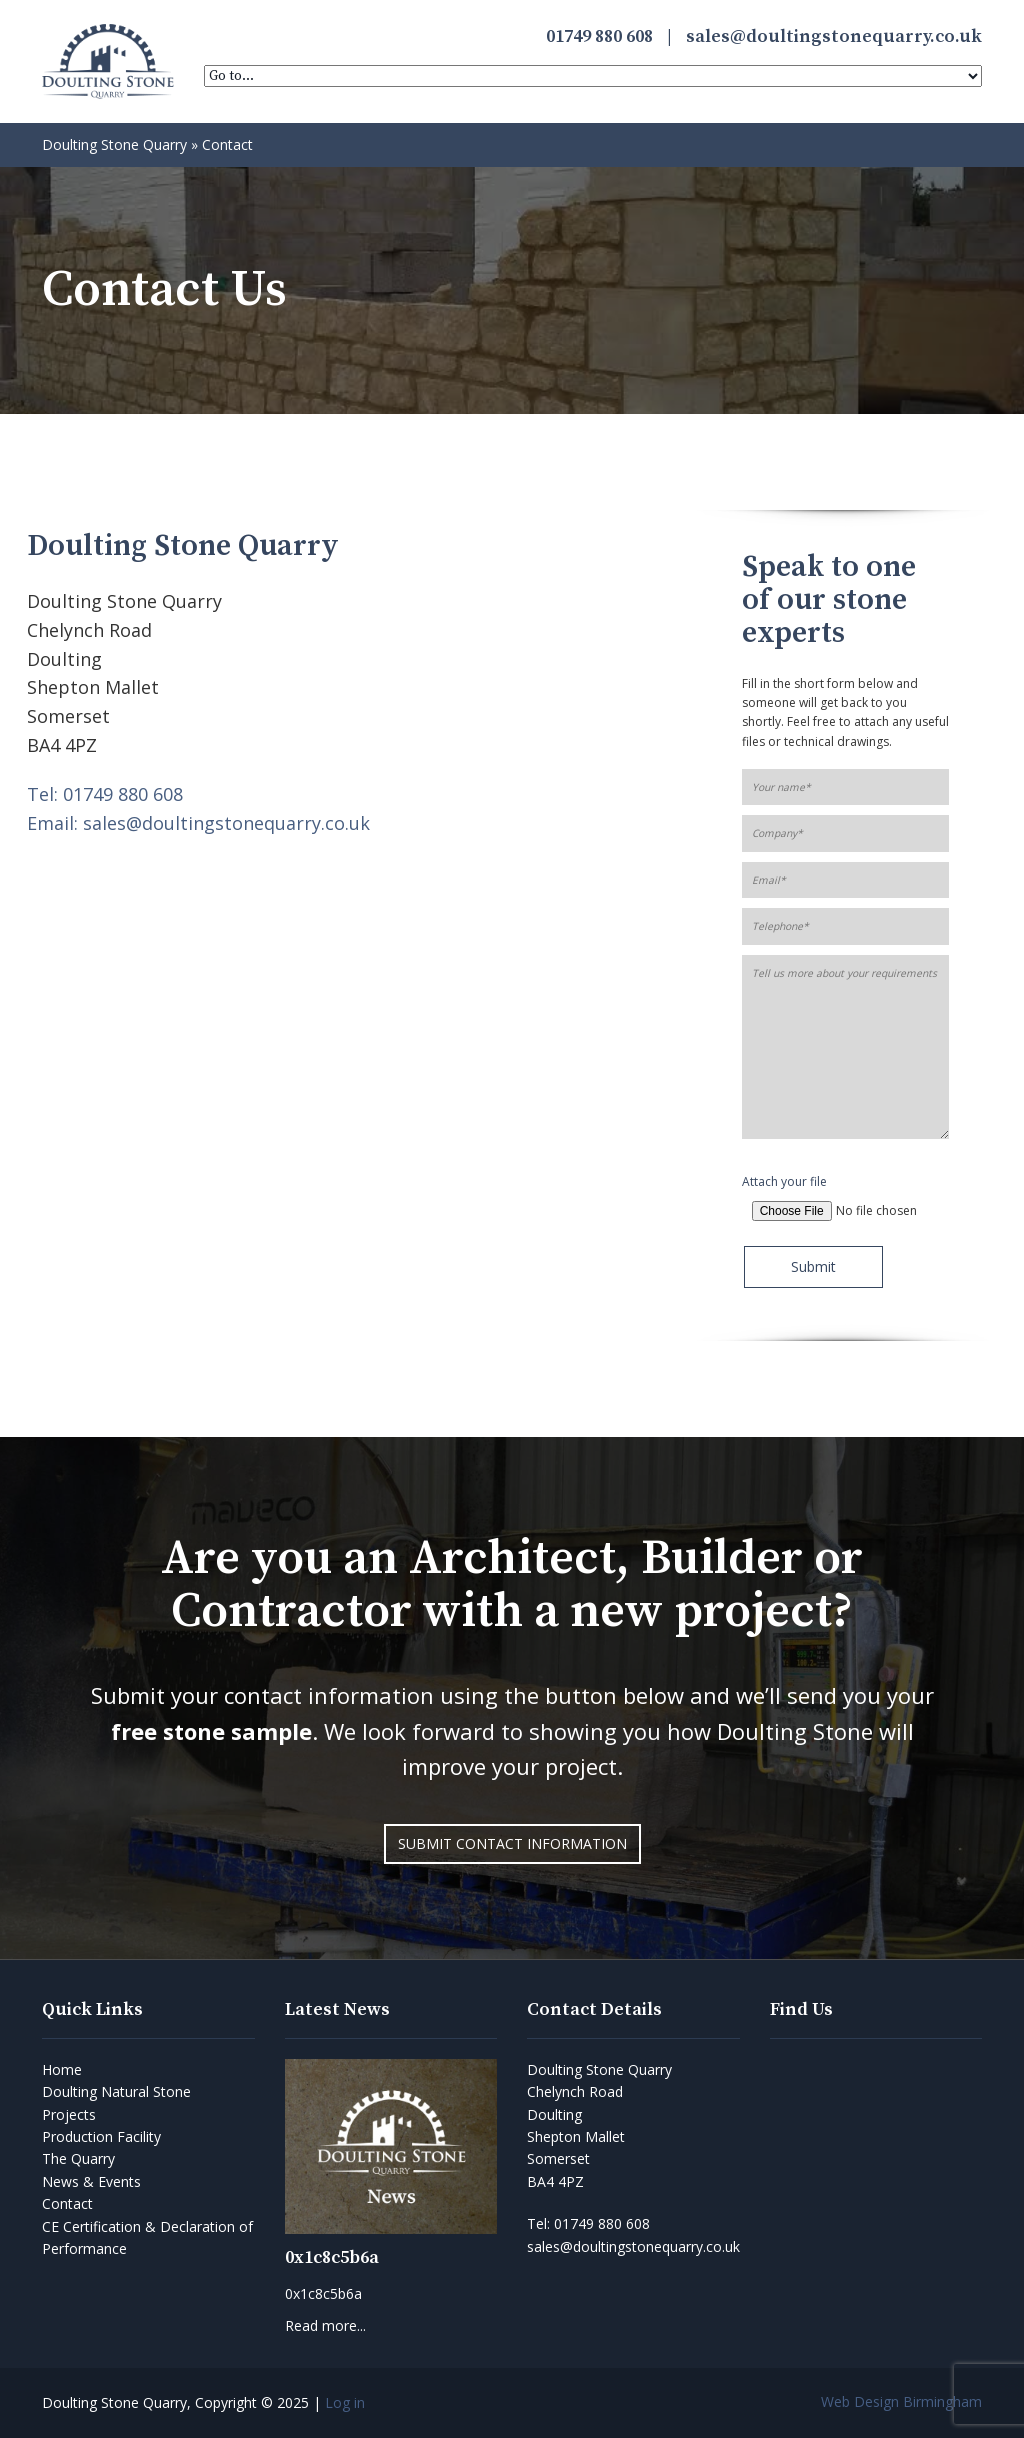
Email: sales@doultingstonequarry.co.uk (198, 823)
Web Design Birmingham (901, 2401)
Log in (345, 2402)
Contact (67, 2203)
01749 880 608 (599, 36)
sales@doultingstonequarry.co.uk (834, 36)
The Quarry (78, 2158)
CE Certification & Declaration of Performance (147, 2237)
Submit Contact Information (512, 1843)
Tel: (588, 2223)
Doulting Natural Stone (116, 2091)
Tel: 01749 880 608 (105, 794)
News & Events (91, 2181)
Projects (69, 2114)
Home (62, 2069)
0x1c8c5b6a (332, 2257)
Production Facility (101, 2136)
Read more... (325, 2325)
